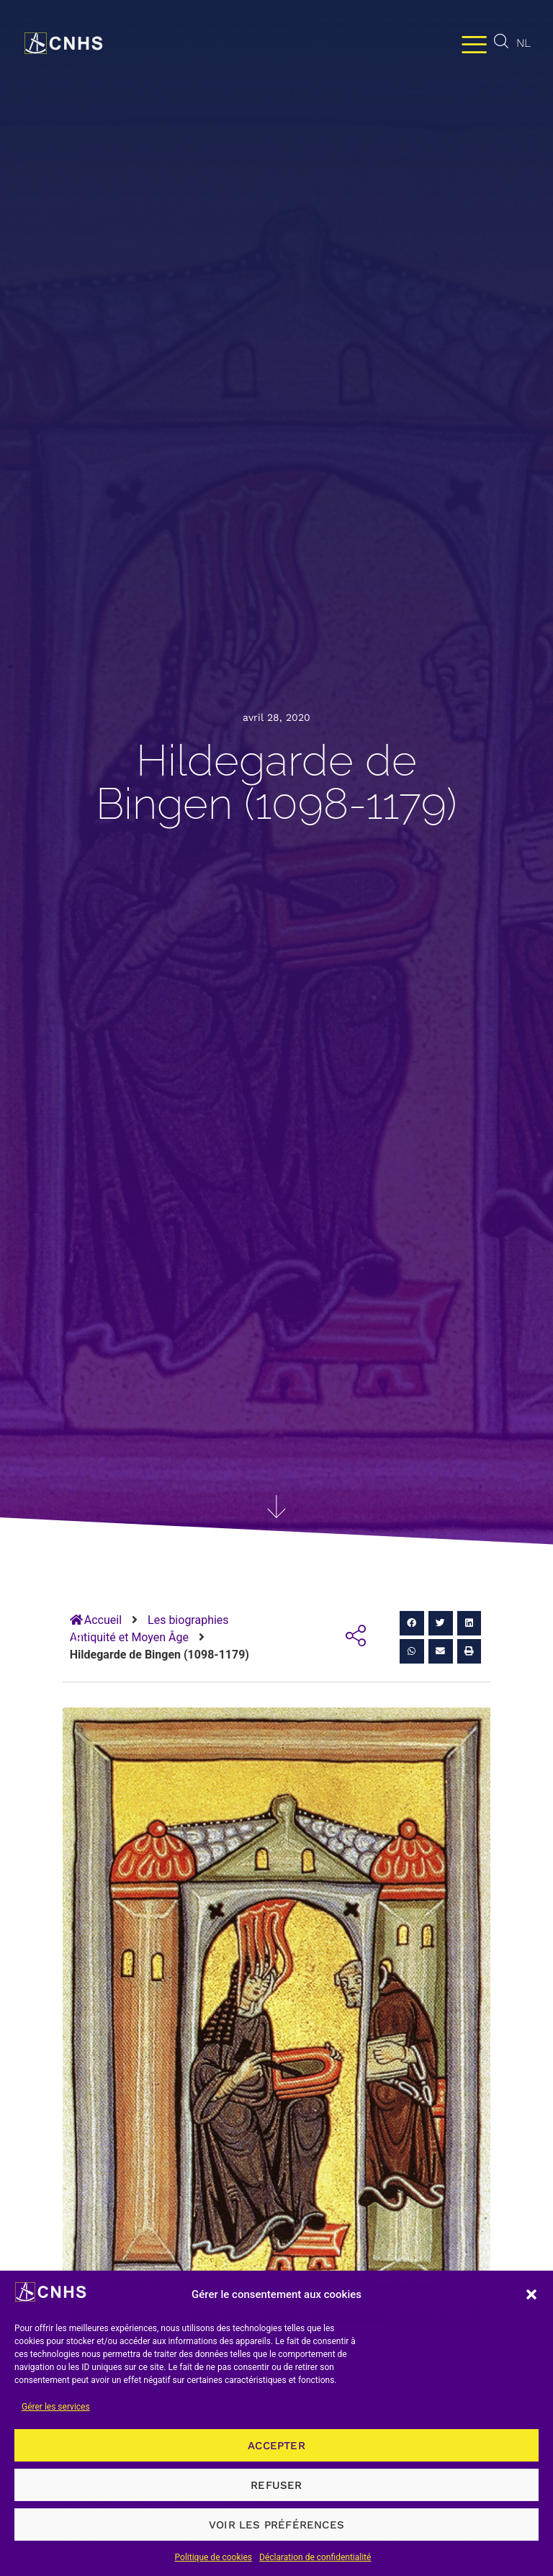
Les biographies (188, 1620)
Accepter (276, 2445)
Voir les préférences (276, 2524)
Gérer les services (56, 2407)
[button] (531, 2294)
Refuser (276, 2485)
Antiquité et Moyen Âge (129, 1637)
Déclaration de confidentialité (315, 2557)
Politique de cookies (213, 2557)
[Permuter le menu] (474, 43)
